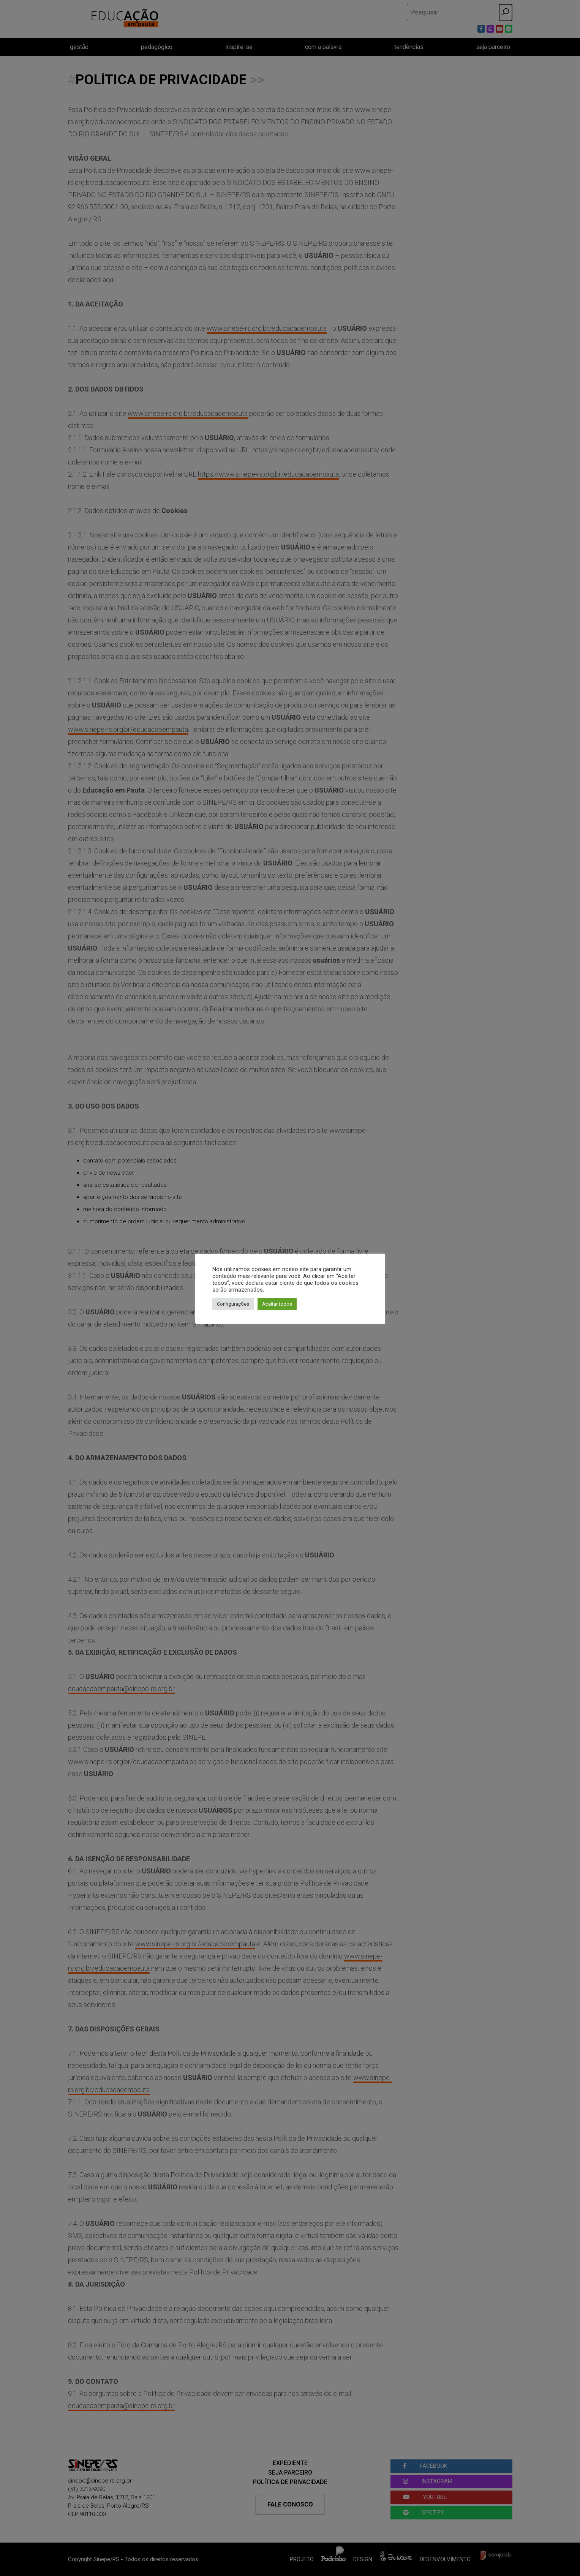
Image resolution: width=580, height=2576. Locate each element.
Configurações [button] (233, 1304)
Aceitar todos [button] (277, 1304)
